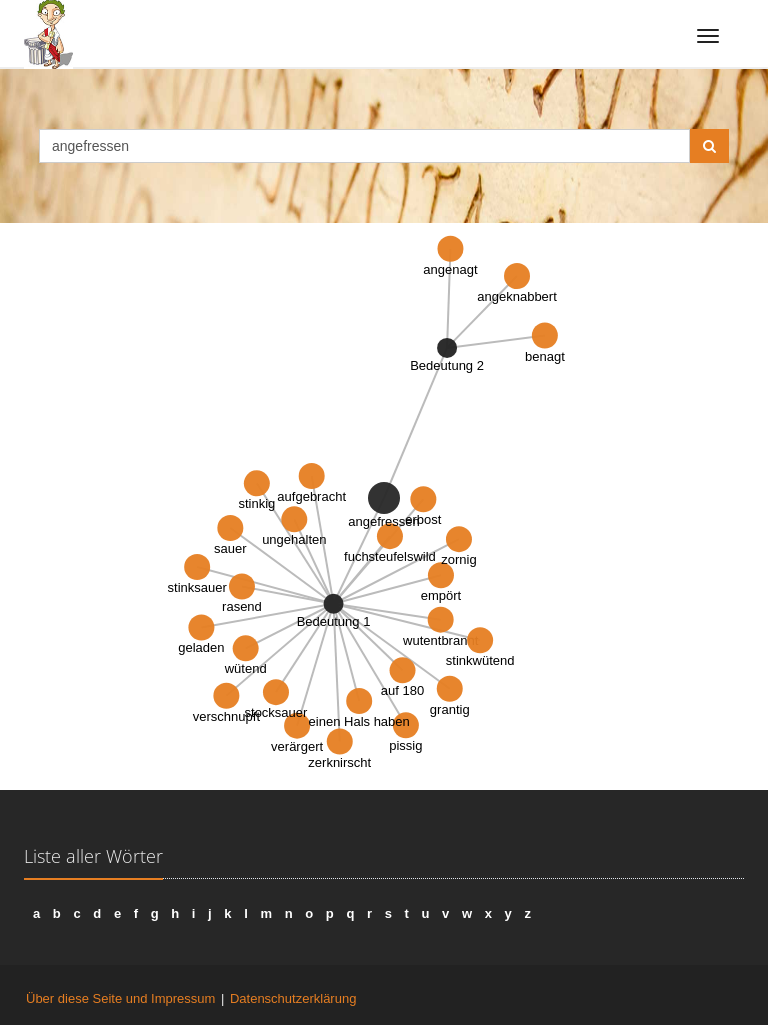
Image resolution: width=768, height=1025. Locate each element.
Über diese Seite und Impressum (120, 998)
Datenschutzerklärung (293, 998)
